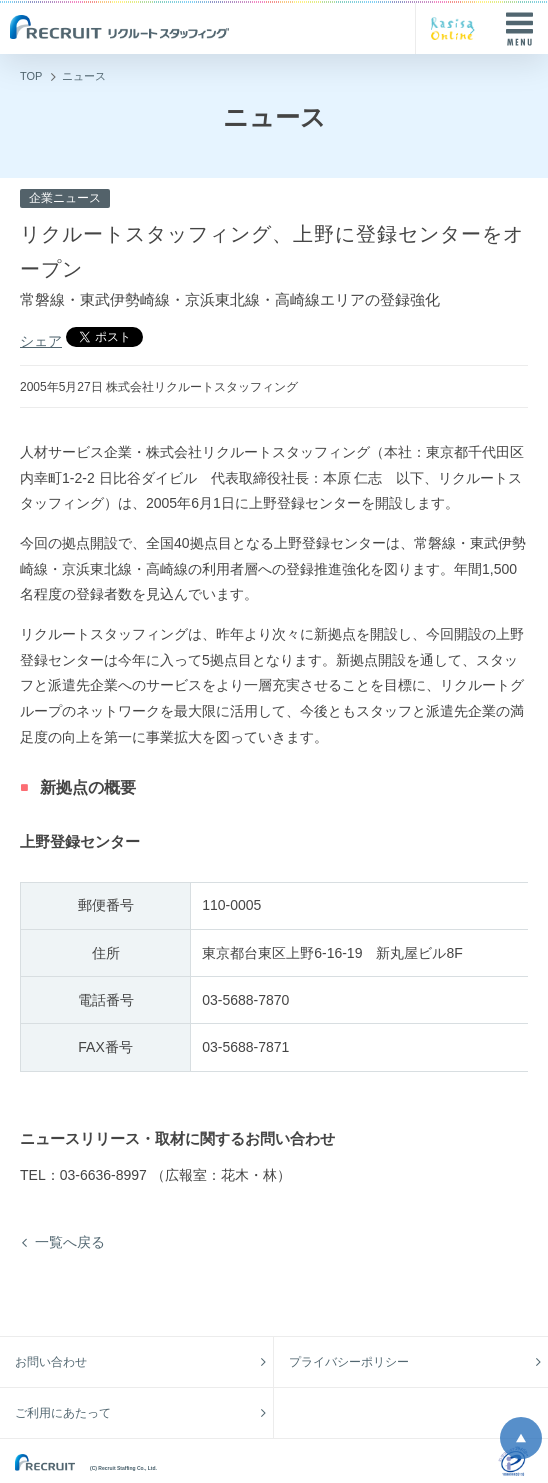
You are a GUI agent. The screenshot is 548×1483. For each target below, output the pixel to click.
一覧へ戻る (70, 1242)
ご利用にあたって (63, 1413)
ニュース (84, 76)
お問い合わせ (51, 1362)
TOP (31, 76)
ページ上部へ (521, 1438)
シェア (41, 341)
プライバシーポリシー (349, 1362)
